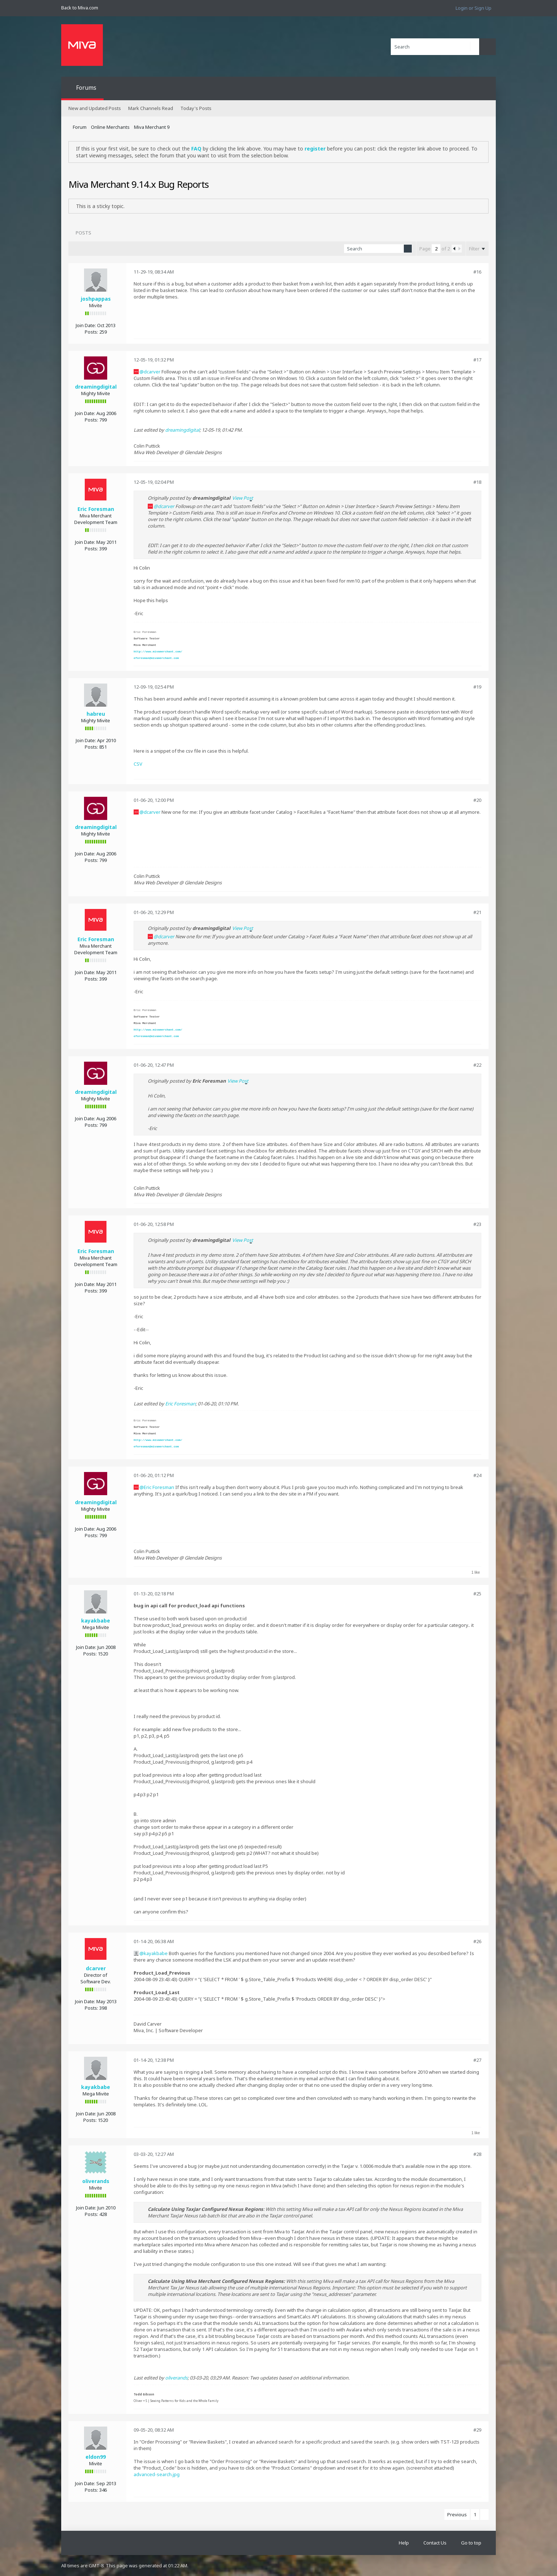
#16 (477, 271)
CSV (138, 764)
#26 (477, 1941)
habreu (96, 713)
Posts (83, 232)
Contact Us (435, 2542)
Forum (80, 127)
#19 (477, 687)
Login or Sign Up (473, 8)
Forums (86, 88)
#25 (477, 1593)
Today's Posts (196, 108)
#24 (477, 1475)
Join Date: (86, 325)
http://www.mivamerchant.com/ (158, 651)
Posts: (91, 332)
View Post (242, 498)
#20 (477, 800)
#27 (477, 2060)
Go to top (471, 2542)
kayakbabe (95, 1620)
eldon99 (95, 2456)
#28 (477, 2154)
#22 (477, 1065)
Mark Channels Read (150, 108)
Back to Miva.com (79, 7)
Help (404, 2542)
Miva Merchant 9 (151, 127)
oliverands (95, 2181)
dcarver (152, 371)
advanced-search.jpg (157, 2474)
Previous (457, 2514)
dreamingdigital (96, 386)
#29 (477, 2430)
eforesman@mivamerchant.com (156, 658)
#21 (477, 912)
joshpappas (96, 298)
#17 (477, 359)
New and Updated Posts (94, 108)
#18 (477, 482)
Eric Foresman (96, 509)
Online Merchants (110, 127)
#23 (477, 1224)
